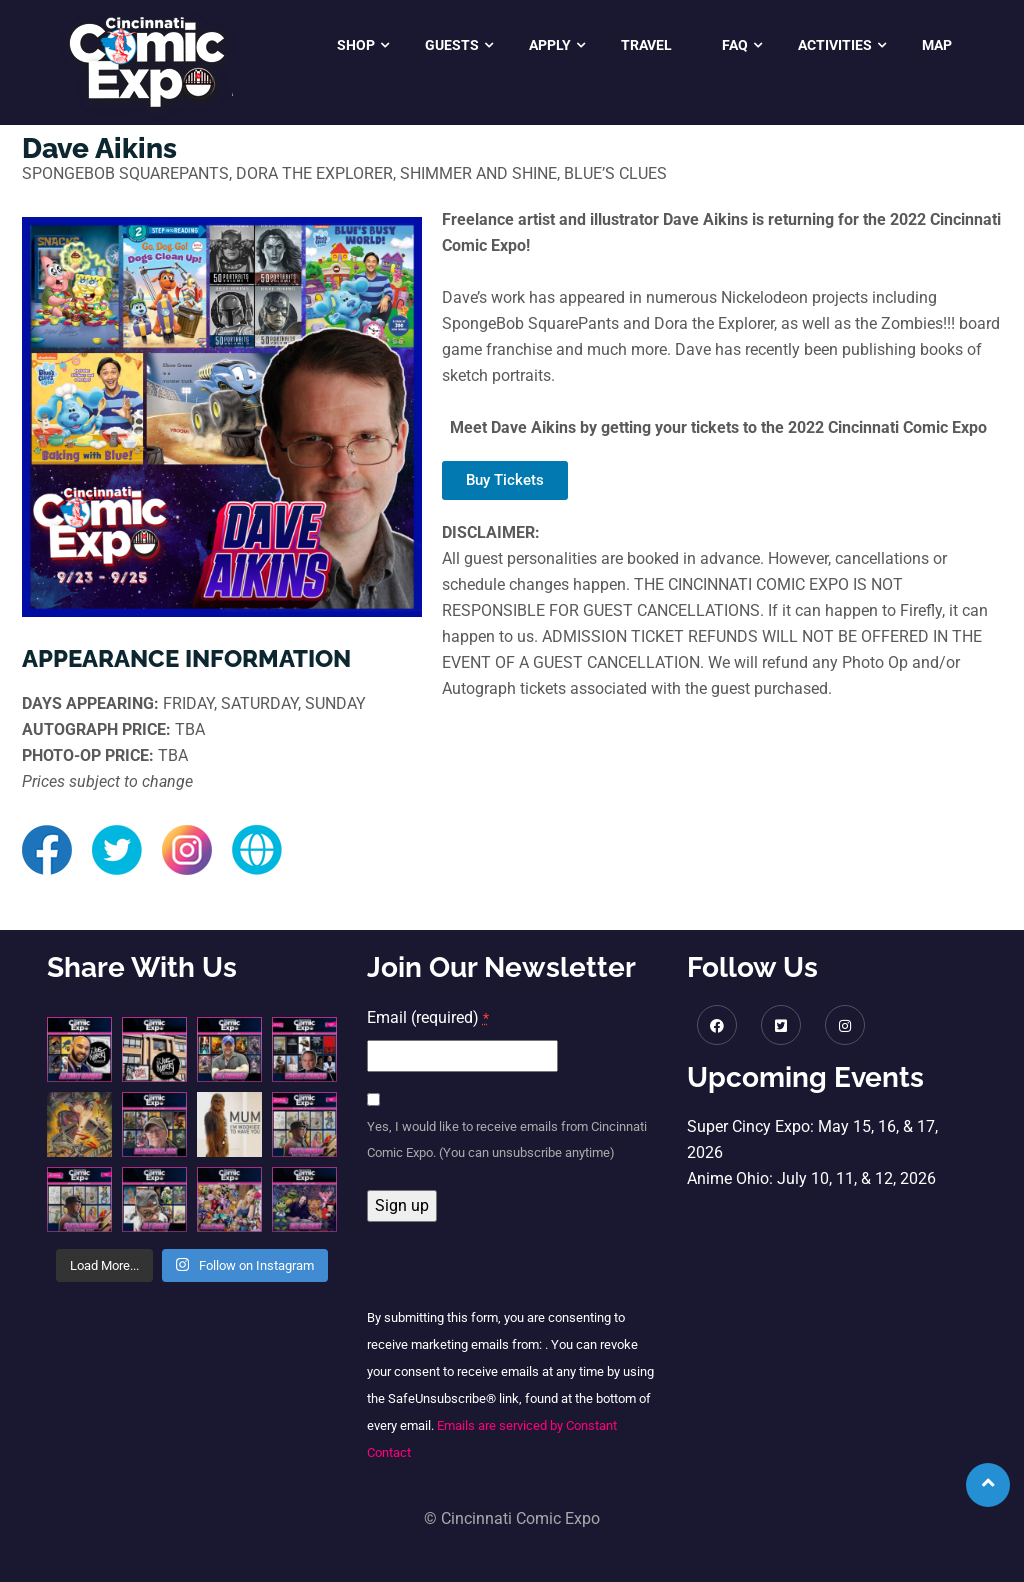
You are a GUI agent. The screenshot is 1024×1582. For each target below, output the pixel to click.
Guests (452, 45)
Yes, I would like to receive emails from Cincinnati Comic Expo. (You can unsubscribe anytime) (507, 1139)
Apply (550, 45)
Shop (356, 45)
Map (937, 45)
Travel (646, 45)
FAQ (735, 45)
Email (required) (428, 1017)
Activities (835, 45)
